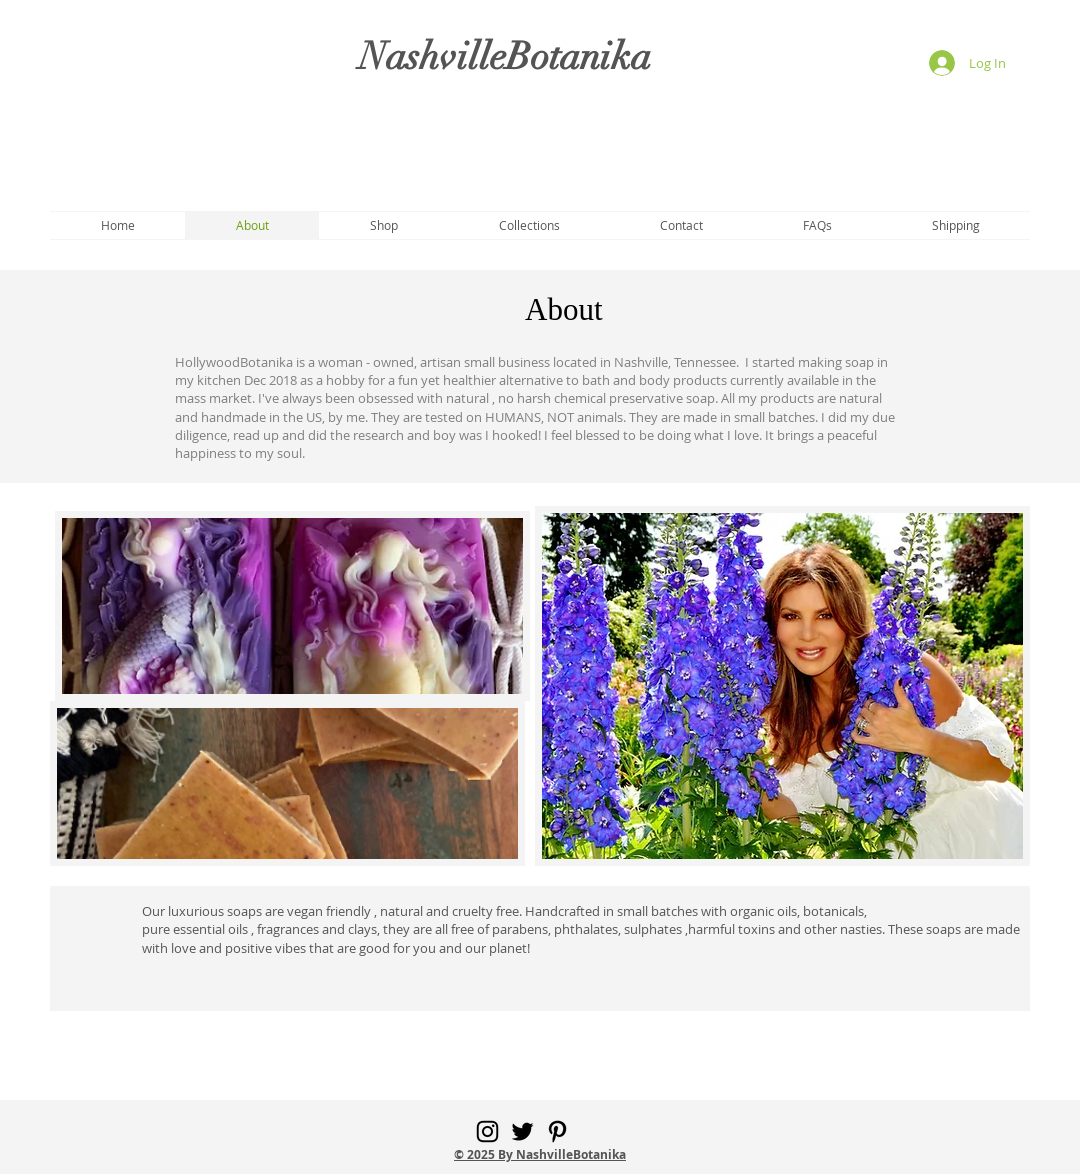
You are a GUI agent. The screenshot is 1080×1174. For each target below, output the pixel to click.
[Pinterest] (557, 1131)
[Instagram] (487, 1131)
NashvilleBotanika (505, 56)
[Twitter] (522, 1131)
